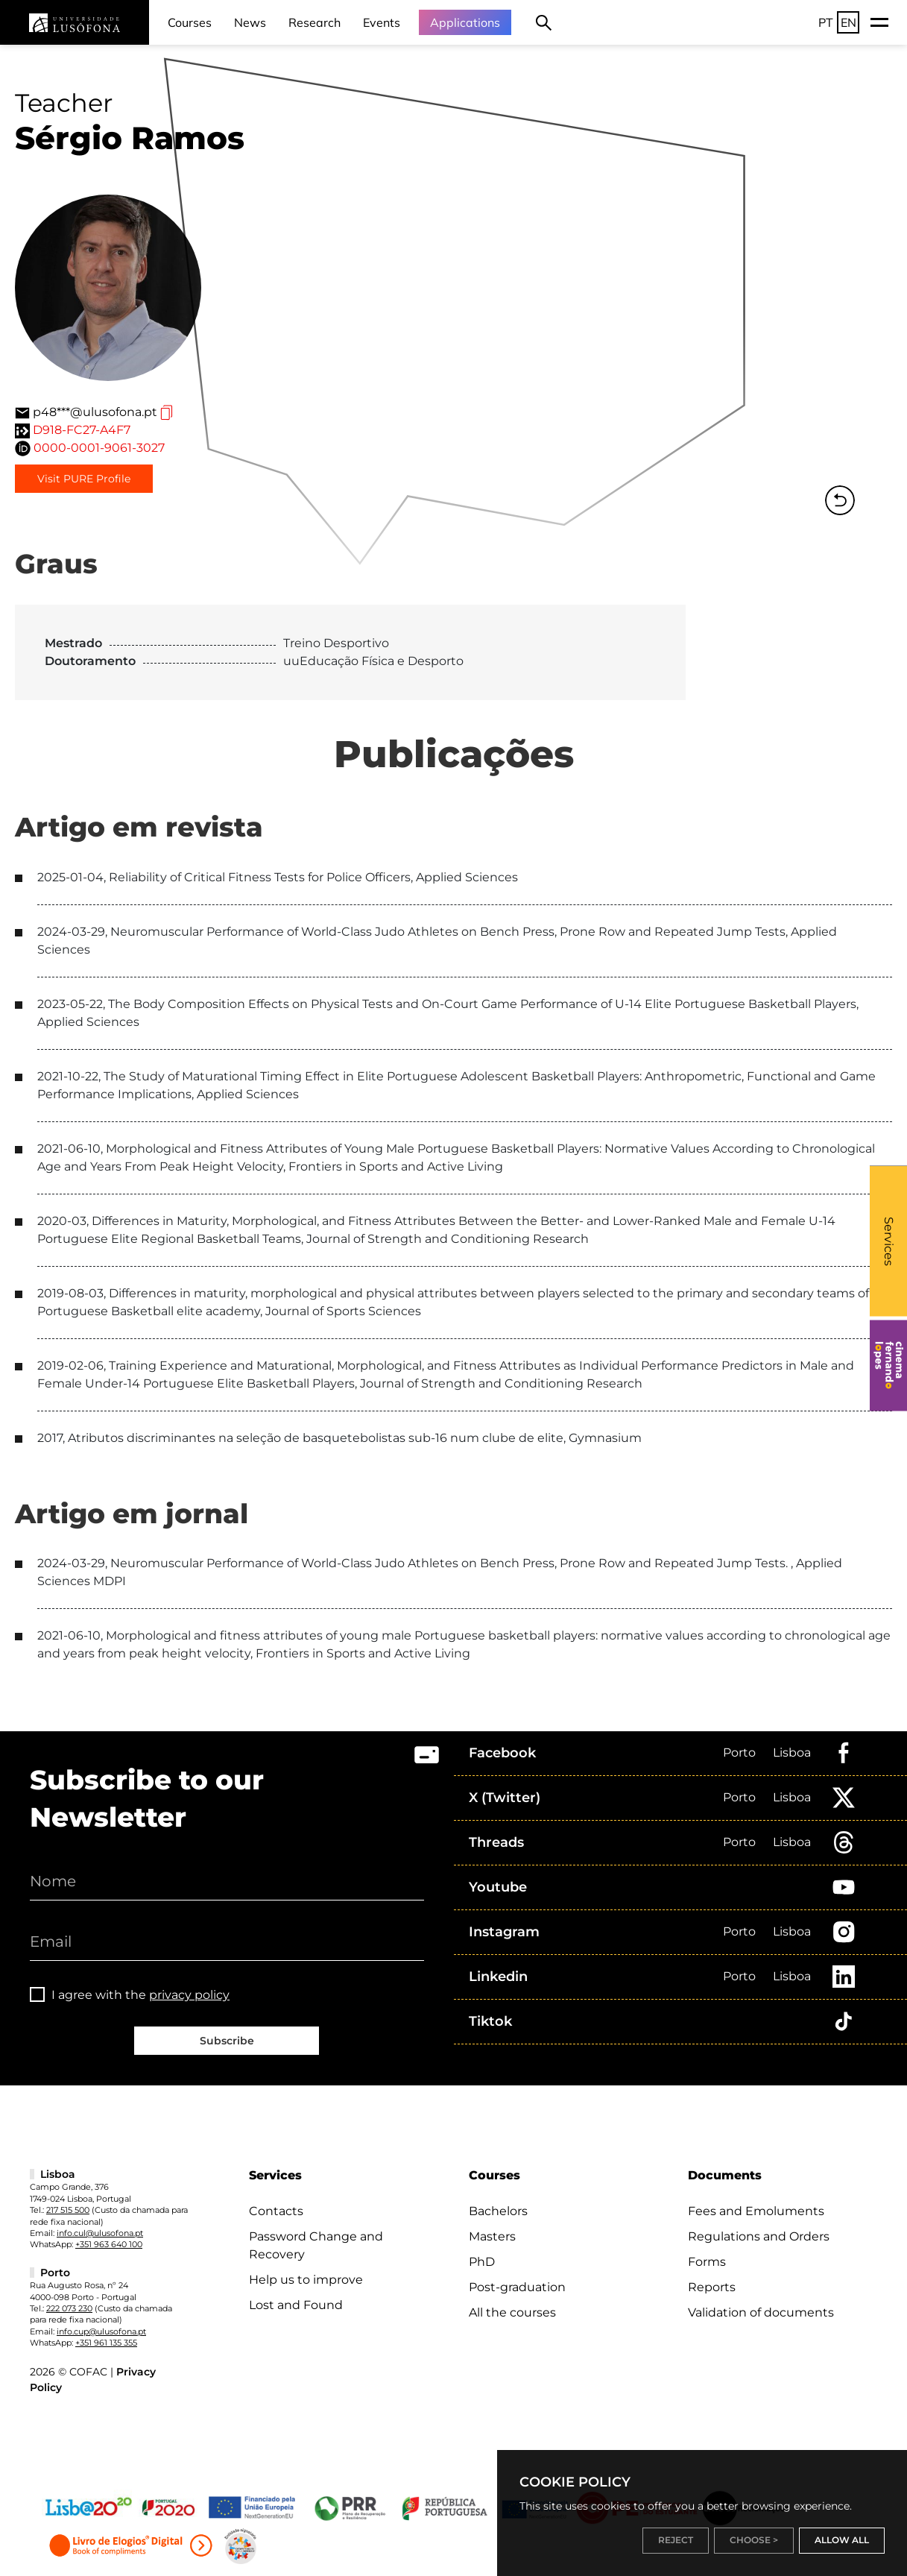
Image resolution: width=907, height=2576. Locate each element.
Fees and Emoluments (756, 2211)
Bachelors (498, 2211)
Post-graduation (517, 2287)
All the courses (512, 2312)
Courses (190, 22)
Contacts (276, 2211)
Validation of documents (761, 2312)
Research (314, 22)
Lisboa (792, 1752)
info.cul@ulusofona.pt (100, 2233)
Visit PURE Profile (83, 478)
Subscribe (227, 2040)
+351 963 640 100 (108, 2244)
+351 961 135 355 (106, 2342)
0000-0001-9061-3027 (99, 448)
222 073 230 (69, 2308)
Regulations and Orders (758, 2236)
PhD (482, 2262)
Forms (707, 2262)
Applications (465, 22)
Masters (492, 2236)
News (250, 22)
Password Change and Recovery (316, 2245)
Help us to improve (306, 2280)
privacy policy (189, 1995)
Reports (712, 2287)
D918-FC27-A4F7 (81, 430)
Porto (739, 1752)
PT (825, 22)
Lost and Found (296, 2305)
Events (381, 22)
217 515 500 (67, 2210)
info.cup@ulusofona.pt (101, 2331)
